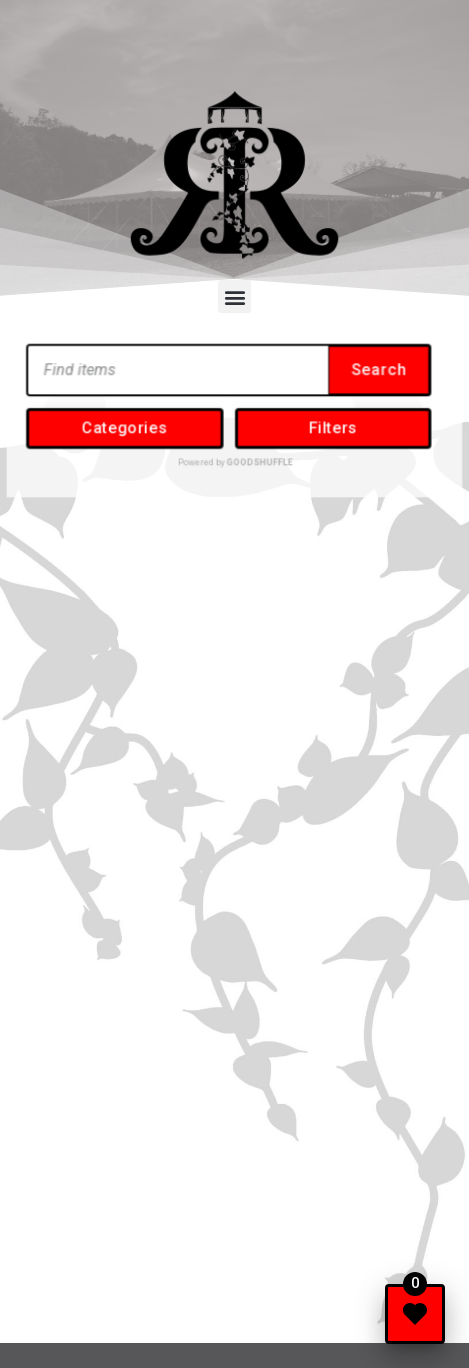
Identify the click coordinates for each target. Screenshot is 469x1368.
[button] (234, 296)
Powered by (234, 452)
